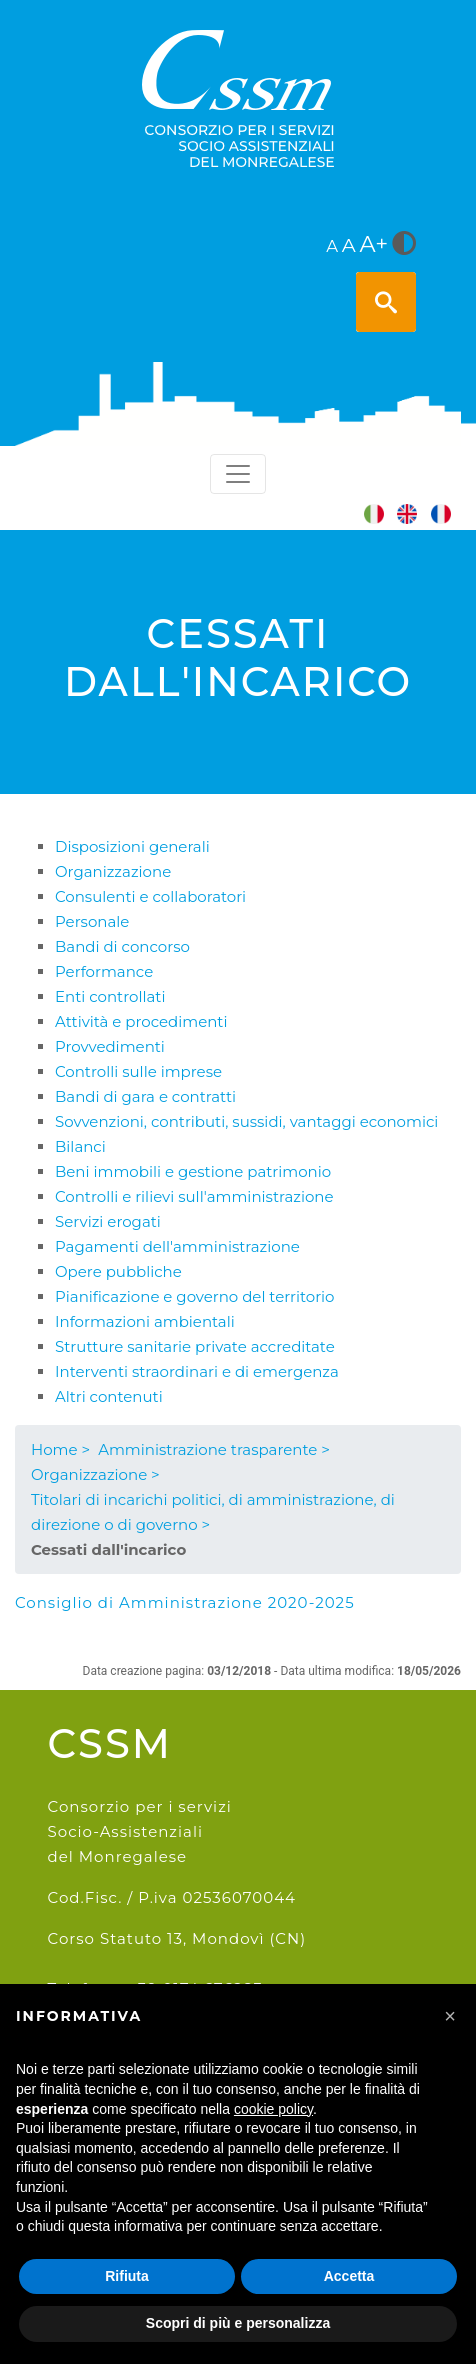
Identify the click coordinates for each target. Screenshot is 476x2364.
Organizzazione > (95, 1474)
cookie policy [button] (273, 2109)
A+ (374, 244)
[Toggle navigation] (238, 474)
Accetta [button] (349, 2276)
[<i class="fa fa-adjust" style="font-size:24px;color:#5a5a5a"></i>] (404, 245)
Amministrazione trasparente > (214, 1449)
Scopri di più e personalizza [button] (238, 2323)
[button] (450, 2016)
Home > (60, 1449)
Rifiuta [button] (127, 2276)
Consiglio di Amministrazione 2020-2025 (185, 1602)
